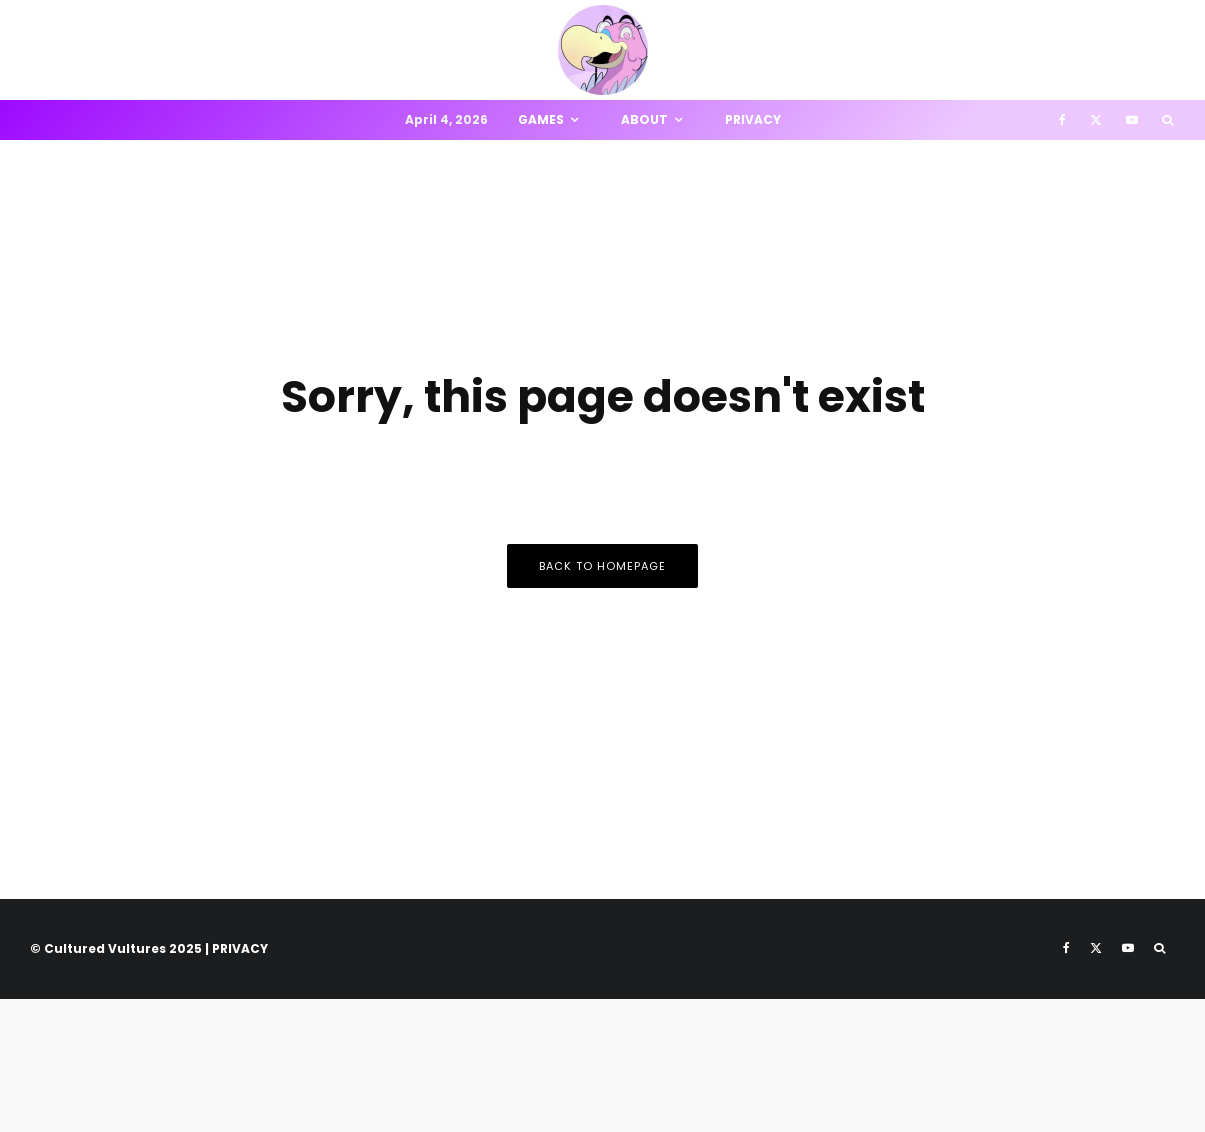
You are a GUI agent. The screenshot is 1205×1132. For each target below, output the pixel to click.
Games (541, 119)
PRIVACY (240, 948)
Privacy (753, 119)
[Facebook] (1062, 120)
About (644, 119)
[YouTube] (1132, 120)
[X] (1096, 120)
